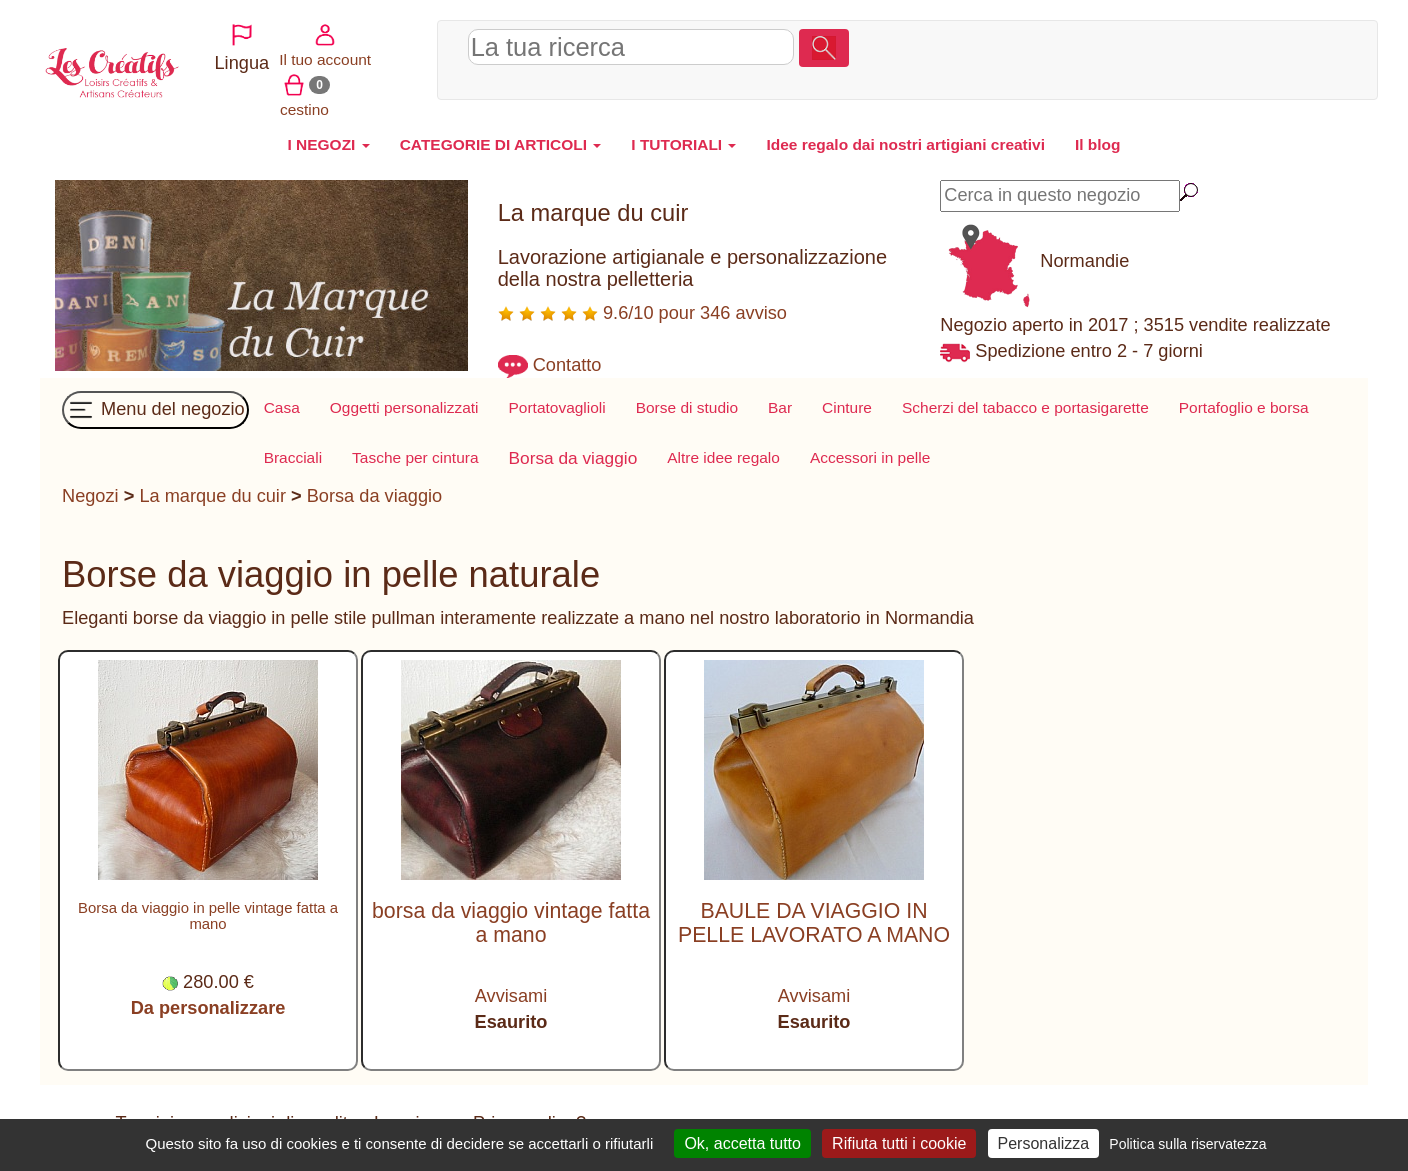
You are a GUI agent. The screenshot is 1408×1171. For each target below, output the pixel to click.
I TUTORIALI (683, 144)
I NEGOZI (328, 144)
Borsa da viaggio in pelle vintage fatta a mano (208, 916)
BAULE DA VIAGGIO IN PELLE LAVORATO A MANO (814, 922)
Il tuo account (1213, 56)
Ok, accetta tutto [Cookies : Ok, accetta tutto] (742, 1143)
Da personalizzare (208, 1008)
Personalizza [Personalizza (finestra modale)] (1044, 1143)
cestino (1294, 56)
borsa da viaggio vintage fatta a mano (511, 922)
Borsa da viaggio (374, 496)
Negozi (90, 496)
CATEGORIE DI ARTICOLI (501, 144)
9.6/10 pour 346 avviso (642, 313)
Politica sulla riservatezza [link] (1187, 1144)
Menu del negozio (155, 410)
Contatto (567, 365)
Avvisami (511, 996)
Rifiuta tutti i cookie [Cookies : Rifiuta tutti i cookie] (899, 1143)
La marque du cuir (212, 496)
